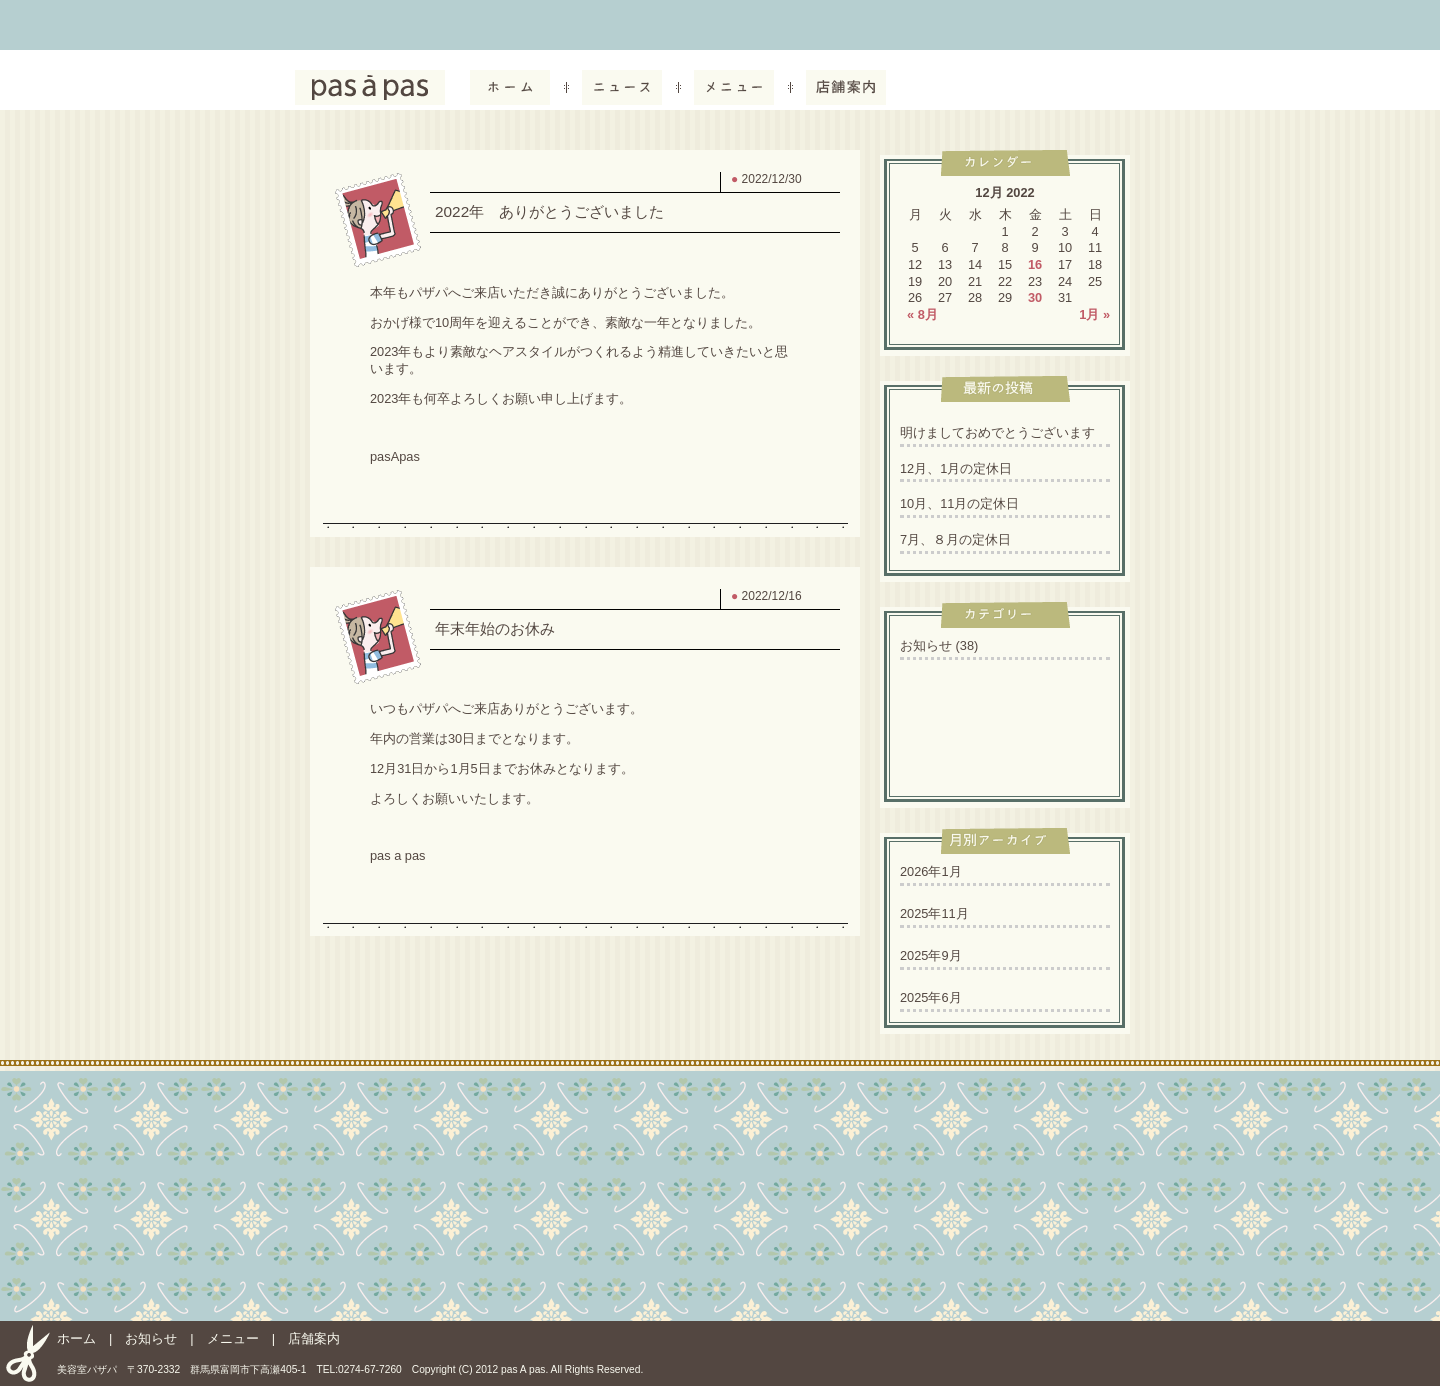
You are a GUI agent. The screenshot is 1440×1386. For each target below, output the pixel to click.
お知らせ (926, 645)
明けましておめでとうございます (997, 432)
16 (1035, 264)
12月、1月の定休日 (956, 468)
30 (1035, 297)
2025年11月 (934, 913)
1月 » (1094, 314)
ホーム (76, 1338)
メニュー (233, 1338)
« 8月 (922, 314)
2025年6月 (931, 997)
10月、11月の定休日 (959, 503)
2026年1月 (931, 871)
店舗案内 (314, 1338)
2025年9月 (931, 955)
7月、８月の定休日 (955, 539)
